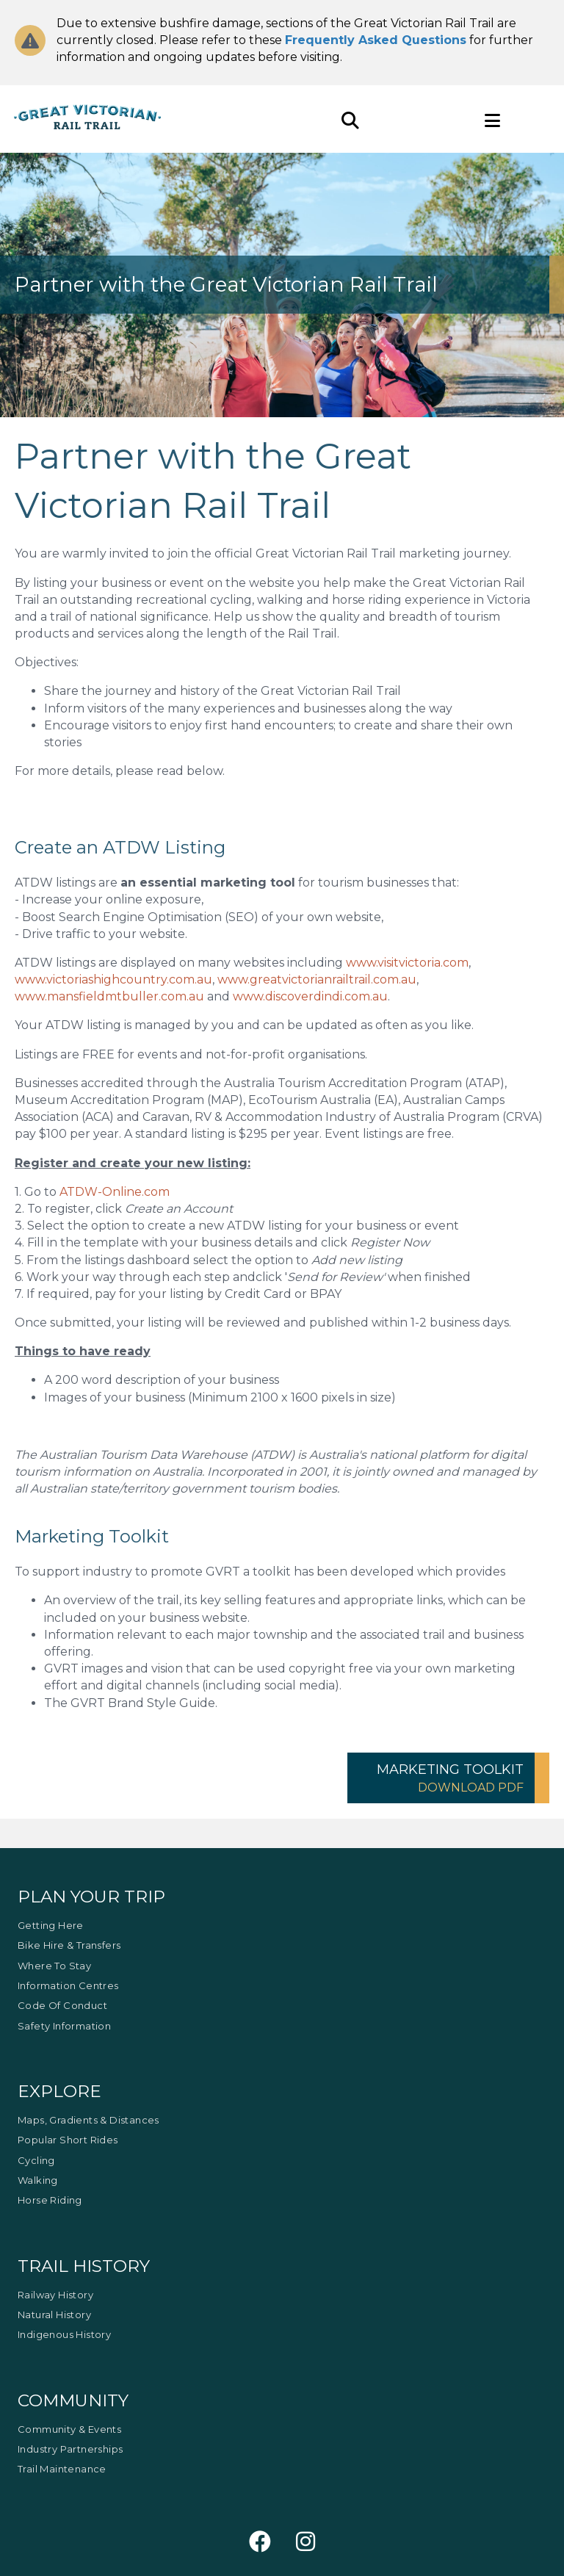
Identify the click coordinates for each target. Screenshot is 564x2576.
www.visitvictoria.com (407, 963)
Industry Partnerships (70, 2449)
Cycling (36, 2160)
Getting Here (51, 1925)
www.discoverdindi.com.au (310, 996)
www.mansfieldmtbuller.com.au (109, 996)
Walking (38, 2180)
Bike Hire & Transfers (69, 1945)
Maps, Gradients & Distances (88, 2120)
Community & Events (69, 2429)
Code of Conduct (62, 2005)
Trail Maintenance (62, 2469)
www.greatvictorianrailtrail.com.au (316, 979)
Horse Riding (50, 2200)
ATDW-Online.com (114, 1192)
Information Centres (68, 1985)
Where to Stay (54, 1965)
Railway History (55, 2295)
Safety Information (64, 2026)
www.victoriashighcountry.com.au (113, 979)
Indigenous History (64, 2334)
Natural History (54, 2314)
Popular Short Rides (68, 2140)
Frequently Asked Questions (375, 40)
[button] (448, 1778)
